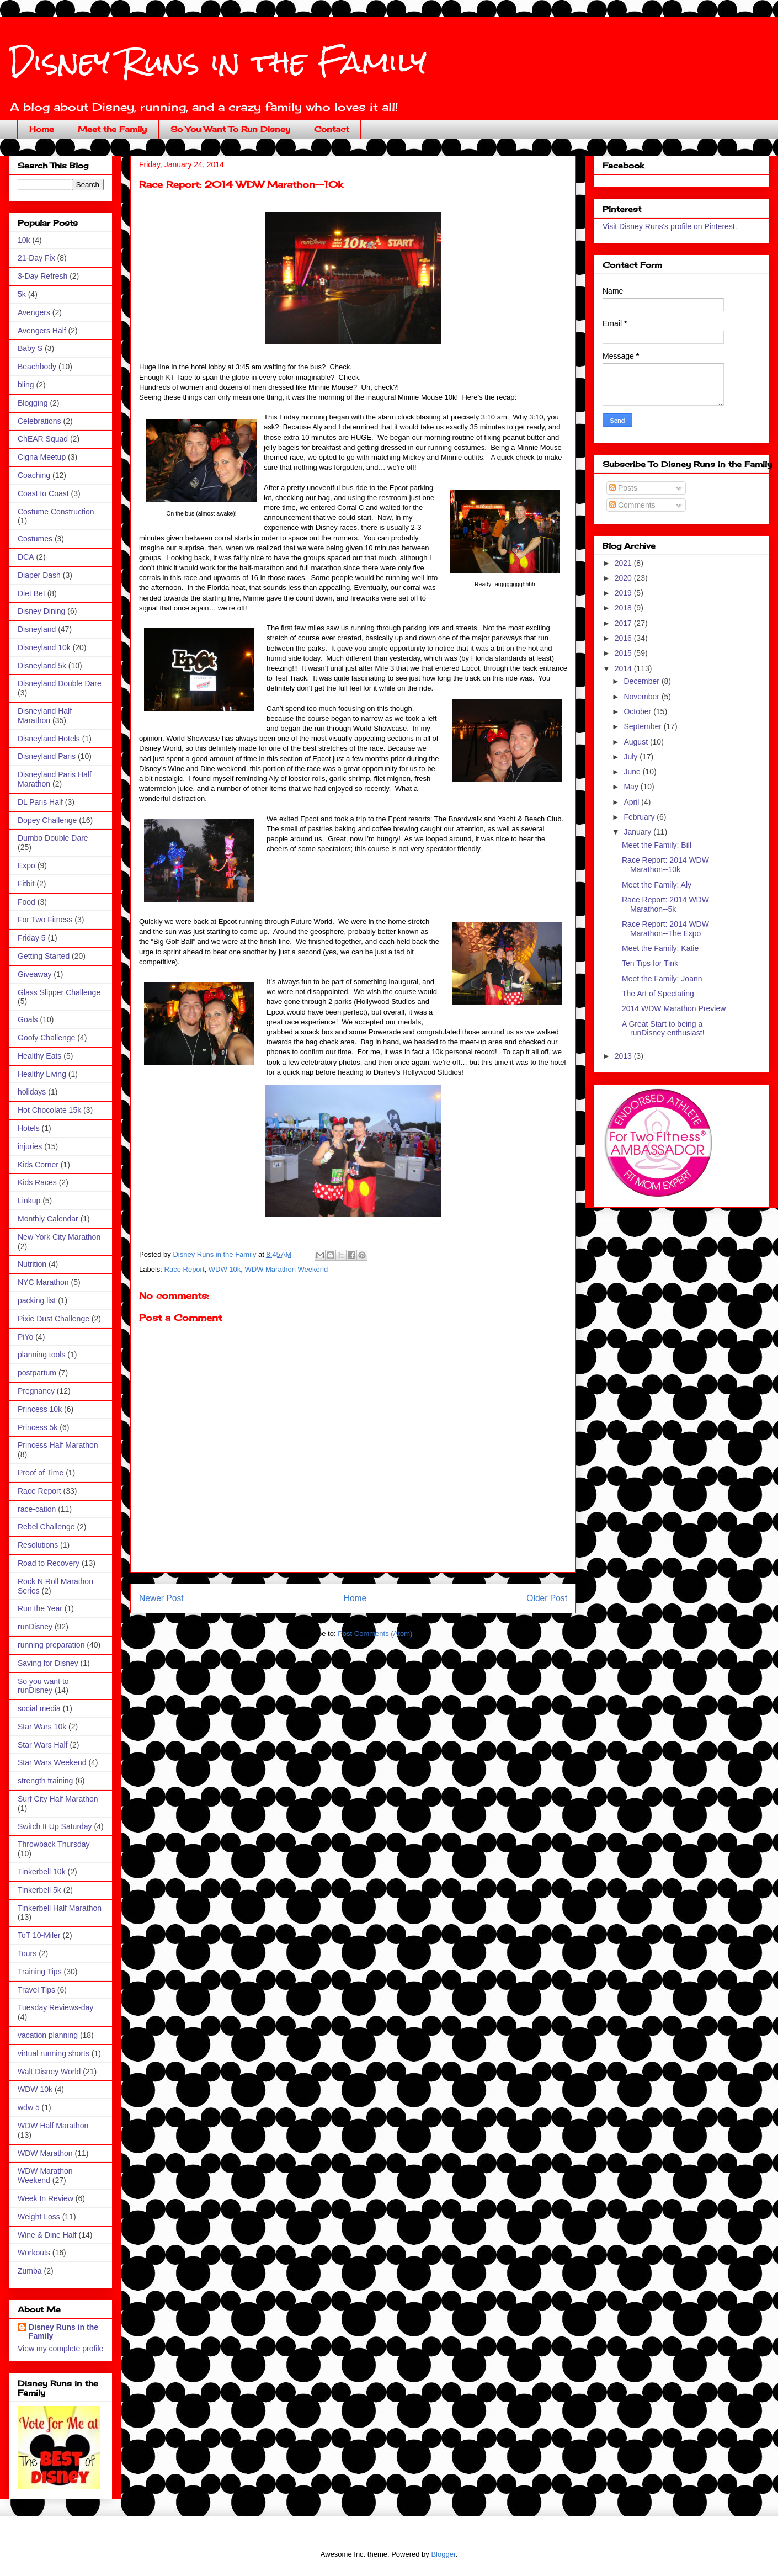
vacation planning (48, 2035)
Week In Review (45, 2198)
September (643, 726)
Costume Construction (56, 511)
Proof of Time (40, 1472)
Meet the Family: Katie (660, 948)
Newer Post (161, 1598)
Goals (28, 1019)
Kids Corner (38, 1164)
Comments (632, 505)
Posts (623, 488)
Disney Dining (41, 611)
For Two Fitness (45, 919)
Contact (331, 129)
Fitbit (26, 883)
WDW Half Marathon (53, 2125)
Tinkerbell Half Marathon (60, 1908)
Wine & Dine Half (47, 2234)
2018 (624, 607)
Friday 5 (32, 937)
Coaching (34, 475)
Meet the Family (112, 129)
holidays (32, 1091)
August (636, 741)
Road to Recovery (48, 1563)
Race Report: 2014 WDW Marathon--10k (665, 865)
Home (41, 129)
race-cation (37, 1509)
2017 (624, 623)
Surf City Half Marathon (58, 1798)
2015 (624, 653)
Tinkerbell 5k (39, 1889)
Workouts (34, 2252)
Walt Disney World (49, 2071)
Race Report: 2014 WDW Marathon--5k (665, 904)
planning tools (41, 1354)
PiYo (25, 1336)
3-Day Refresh (42, 276)
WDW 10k (225, 1269)
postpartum (37, 1372)
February (640, 816)
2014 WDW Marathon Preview (674, 1008)
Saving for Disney (48, 1663)
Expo (26, 865)
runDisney (35, 1626)
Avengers (34, 312)
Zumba (30, 2270)
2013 (624, 1055)
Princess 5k (37, 1427)
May (632, 786)
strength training (45, 1780)
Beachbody (37, 366)
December (642, 681)
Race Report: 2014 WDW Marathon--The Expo (665, 929)
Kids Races (37, 1182)
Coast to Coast (43, 493)
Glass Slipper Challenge (59, 992)
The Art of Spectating (658, 993)
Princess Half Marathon (58, 1445)
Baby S (30, 348)
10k (24, 240)
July (632, 756)
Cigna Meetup (42, 457)
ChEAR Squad (43, 438)
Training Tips (40, 1971)
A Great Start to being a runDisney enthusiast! (663, 1028)
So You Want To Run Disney (230, 129)
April (632, 802)
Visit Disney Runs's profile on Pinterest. (670, 226)
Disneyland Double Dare (60, 683)
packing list (37, 1300)
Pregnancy (36, 1391)
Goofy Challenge (46, 1037)
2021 (624, 563)
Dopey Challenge (47, 820)
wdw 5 (29, 2107)
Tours (27, 1953)
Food (26, 901)
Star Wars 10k (42, 1726)
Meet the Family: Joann (662, 978)
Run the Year (40, 1608)
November (642, 696)
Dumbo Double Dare (53, 837)
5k (22, 294)
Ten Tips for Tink (650, 963)
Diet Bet (31, 593)
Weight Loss (39, 2216)
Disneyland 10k (44, 647)
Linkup (29, 1200)
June (633, 771)
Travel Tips (36, 1989)
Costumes (35, 538)
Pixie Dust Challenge (53, 1318)
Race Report (184, 1269)
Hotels (29, 1128)
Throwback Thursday (53, 1844)
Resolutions (38, 1545)
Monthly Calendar (48, 1218)
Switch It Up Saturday (55, 1826)
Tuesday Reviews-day (55, 2007)
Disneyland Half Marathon (45, 716)
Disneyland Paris (47, 756)
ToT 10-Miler (39, 1935)
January (638, 831)
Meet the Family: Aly (656, 884)
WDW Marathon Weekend (286, 1269)
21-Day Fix (36, 257)
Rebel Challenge (46, 1526)
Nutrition (32, 1264)
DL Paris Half (40, 802)
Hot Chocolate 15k (49, 1110)
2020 (624, 577)
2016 (624, 638)
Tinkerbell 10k (42, 1871)
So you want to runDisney (43, 1686)
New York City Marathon (59, 1237)
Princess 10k (40, 1409)
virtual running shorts (53, 2053)
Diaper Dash (39, 575)
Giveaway (34, 974)
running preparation (51, 1644)
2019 (624, 592)
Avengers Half (42, 330)
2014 (624, 668)
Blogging (33, 403)
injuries (30, 1146)
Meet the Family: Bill (656, 845)
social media (39, 1708)
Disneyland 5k (42, 665)
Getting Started (44, 956)
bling (26, 384)
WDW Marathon (45, 2153)
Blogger (443, 2554)
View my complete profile (60, 2348)
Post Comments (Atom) (375, 1633)
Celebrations (39, 421)
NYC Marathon (43, 1282)
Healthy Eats (39, 1055)
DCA (26, 557)
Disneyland (37, 629)
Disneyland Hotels (49, 738)
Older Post (546, 1598)
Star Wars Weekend (52, 1762)
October (638, 711)
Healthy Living (42, 1074)
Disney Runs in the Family (218, 61)
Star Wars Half (43, 1744)
